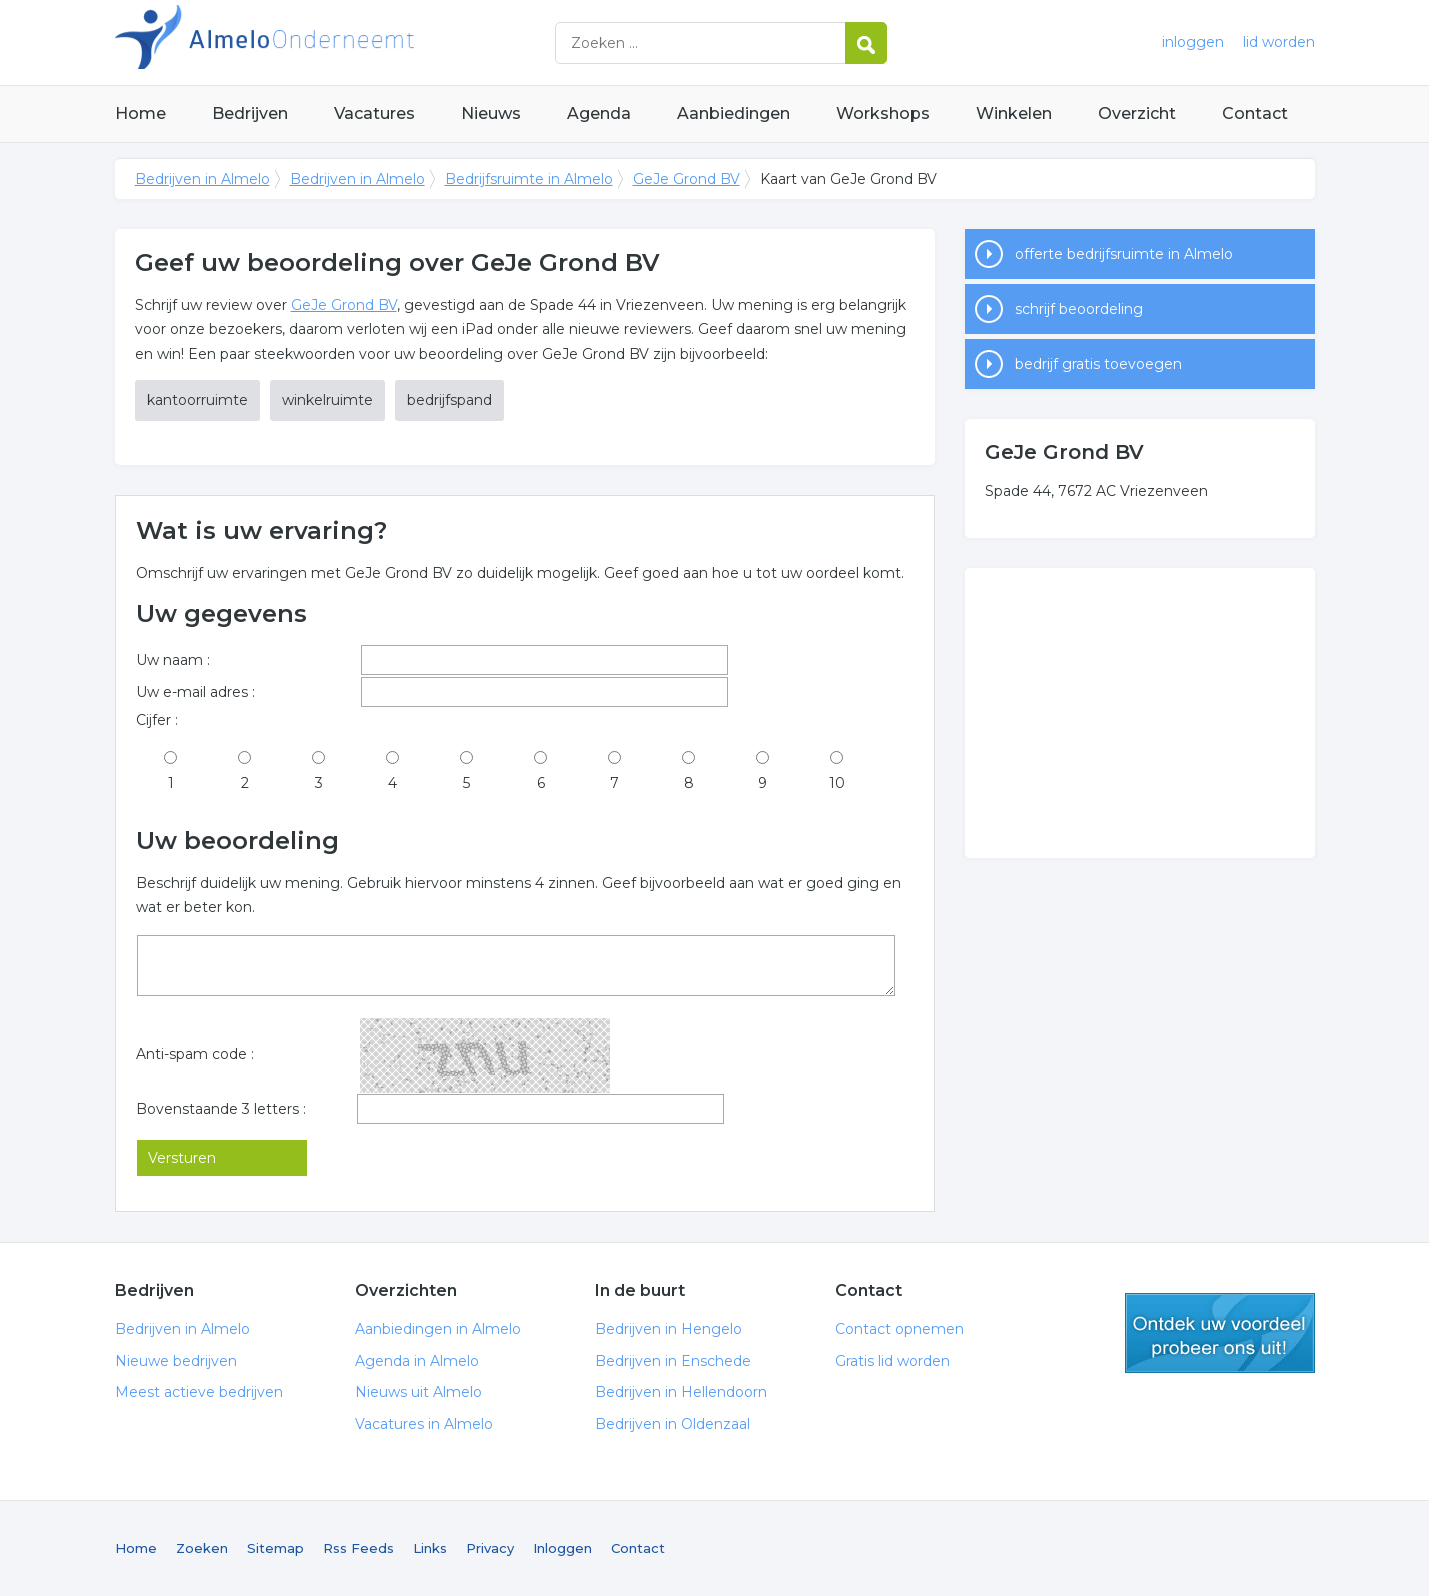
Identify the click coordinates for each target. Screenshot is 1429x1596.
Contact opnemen (899, 1329)
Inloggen (562, 1548)
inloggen (1193, 42)
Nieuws (491, 113)
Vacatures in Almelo (424, 1424)
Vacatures (374, 113)
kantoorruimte (197, 400)
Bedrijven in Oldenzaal (672, 1424)
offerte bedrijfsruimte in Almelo (1124, 254)
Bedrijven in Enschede (673, 1361)
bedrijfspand (449, 400)
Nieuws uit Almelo (418, 1392)
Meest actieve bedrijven (199, 1392)
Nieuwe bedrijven (176, 1361)
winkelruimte (327, 400)
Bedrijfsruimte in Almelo (529, 179)
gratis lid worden (1220, 1333)
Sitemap (275, 1548)
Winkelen (1014, 113)
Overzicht (1137, 113)
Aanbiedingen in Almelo (438, 1329)
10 (837, 783)
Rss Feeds (358, 1548)
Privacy (490, 1548)
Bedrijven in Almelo (365, 42)
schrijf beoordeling (1079, 309)
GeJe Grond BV (686, 179)
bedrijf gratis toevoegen (1098, 364)
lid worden (1279, 42)
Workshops (883, 113)
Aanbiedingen (733, 113)
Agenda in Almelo (417, 1361)
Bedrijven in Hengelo (668, 1329)
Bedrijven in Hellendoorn (681, 1392)
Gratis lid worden (892, 1361)
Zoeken (202, 1548)
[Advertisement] (1140, 713)
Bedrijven (250, 113)
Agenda (599, 113)
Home (140, 113)
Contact (1255, 113)
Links (430, 1548)
